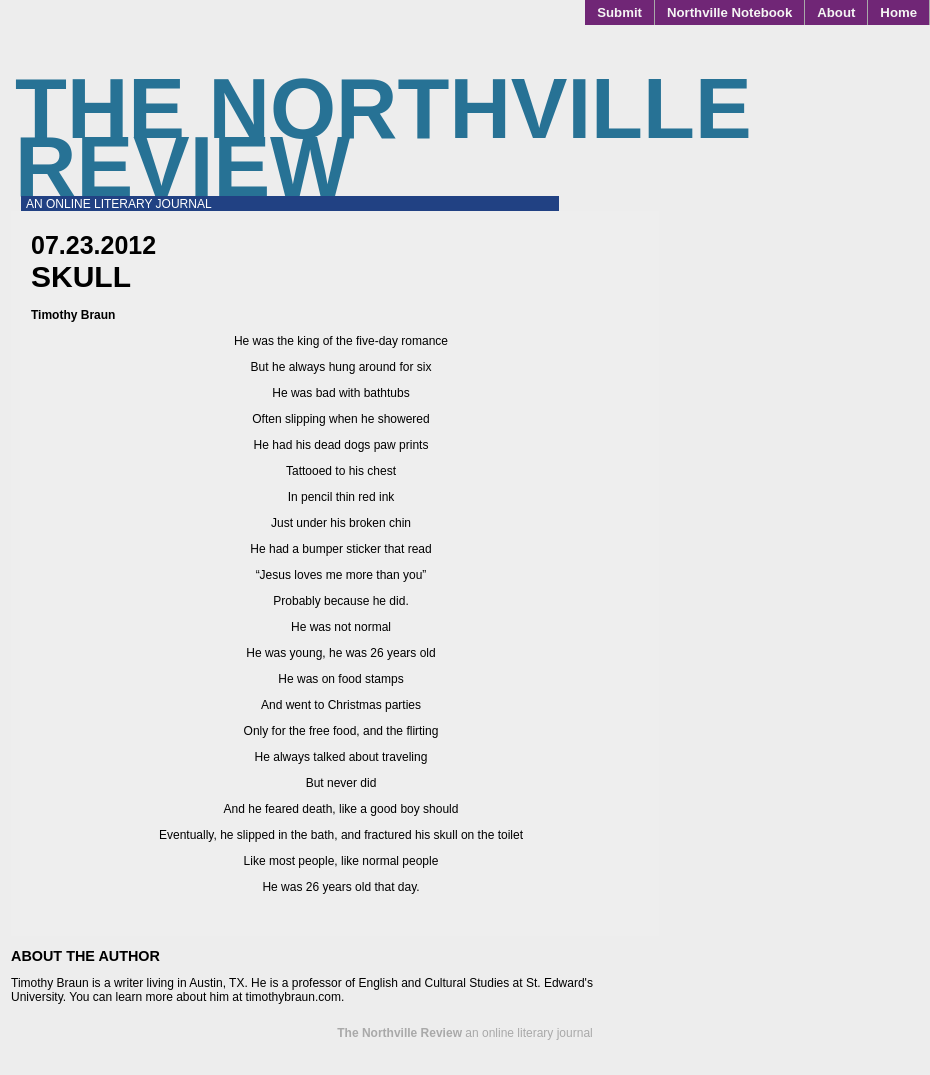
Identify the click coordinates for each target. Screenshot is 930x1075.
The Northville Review (383, 137)
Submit (619, 12)
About (836, 12)
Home (898, 12)
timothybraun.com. (295, 997)
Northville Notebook (729, 12)
